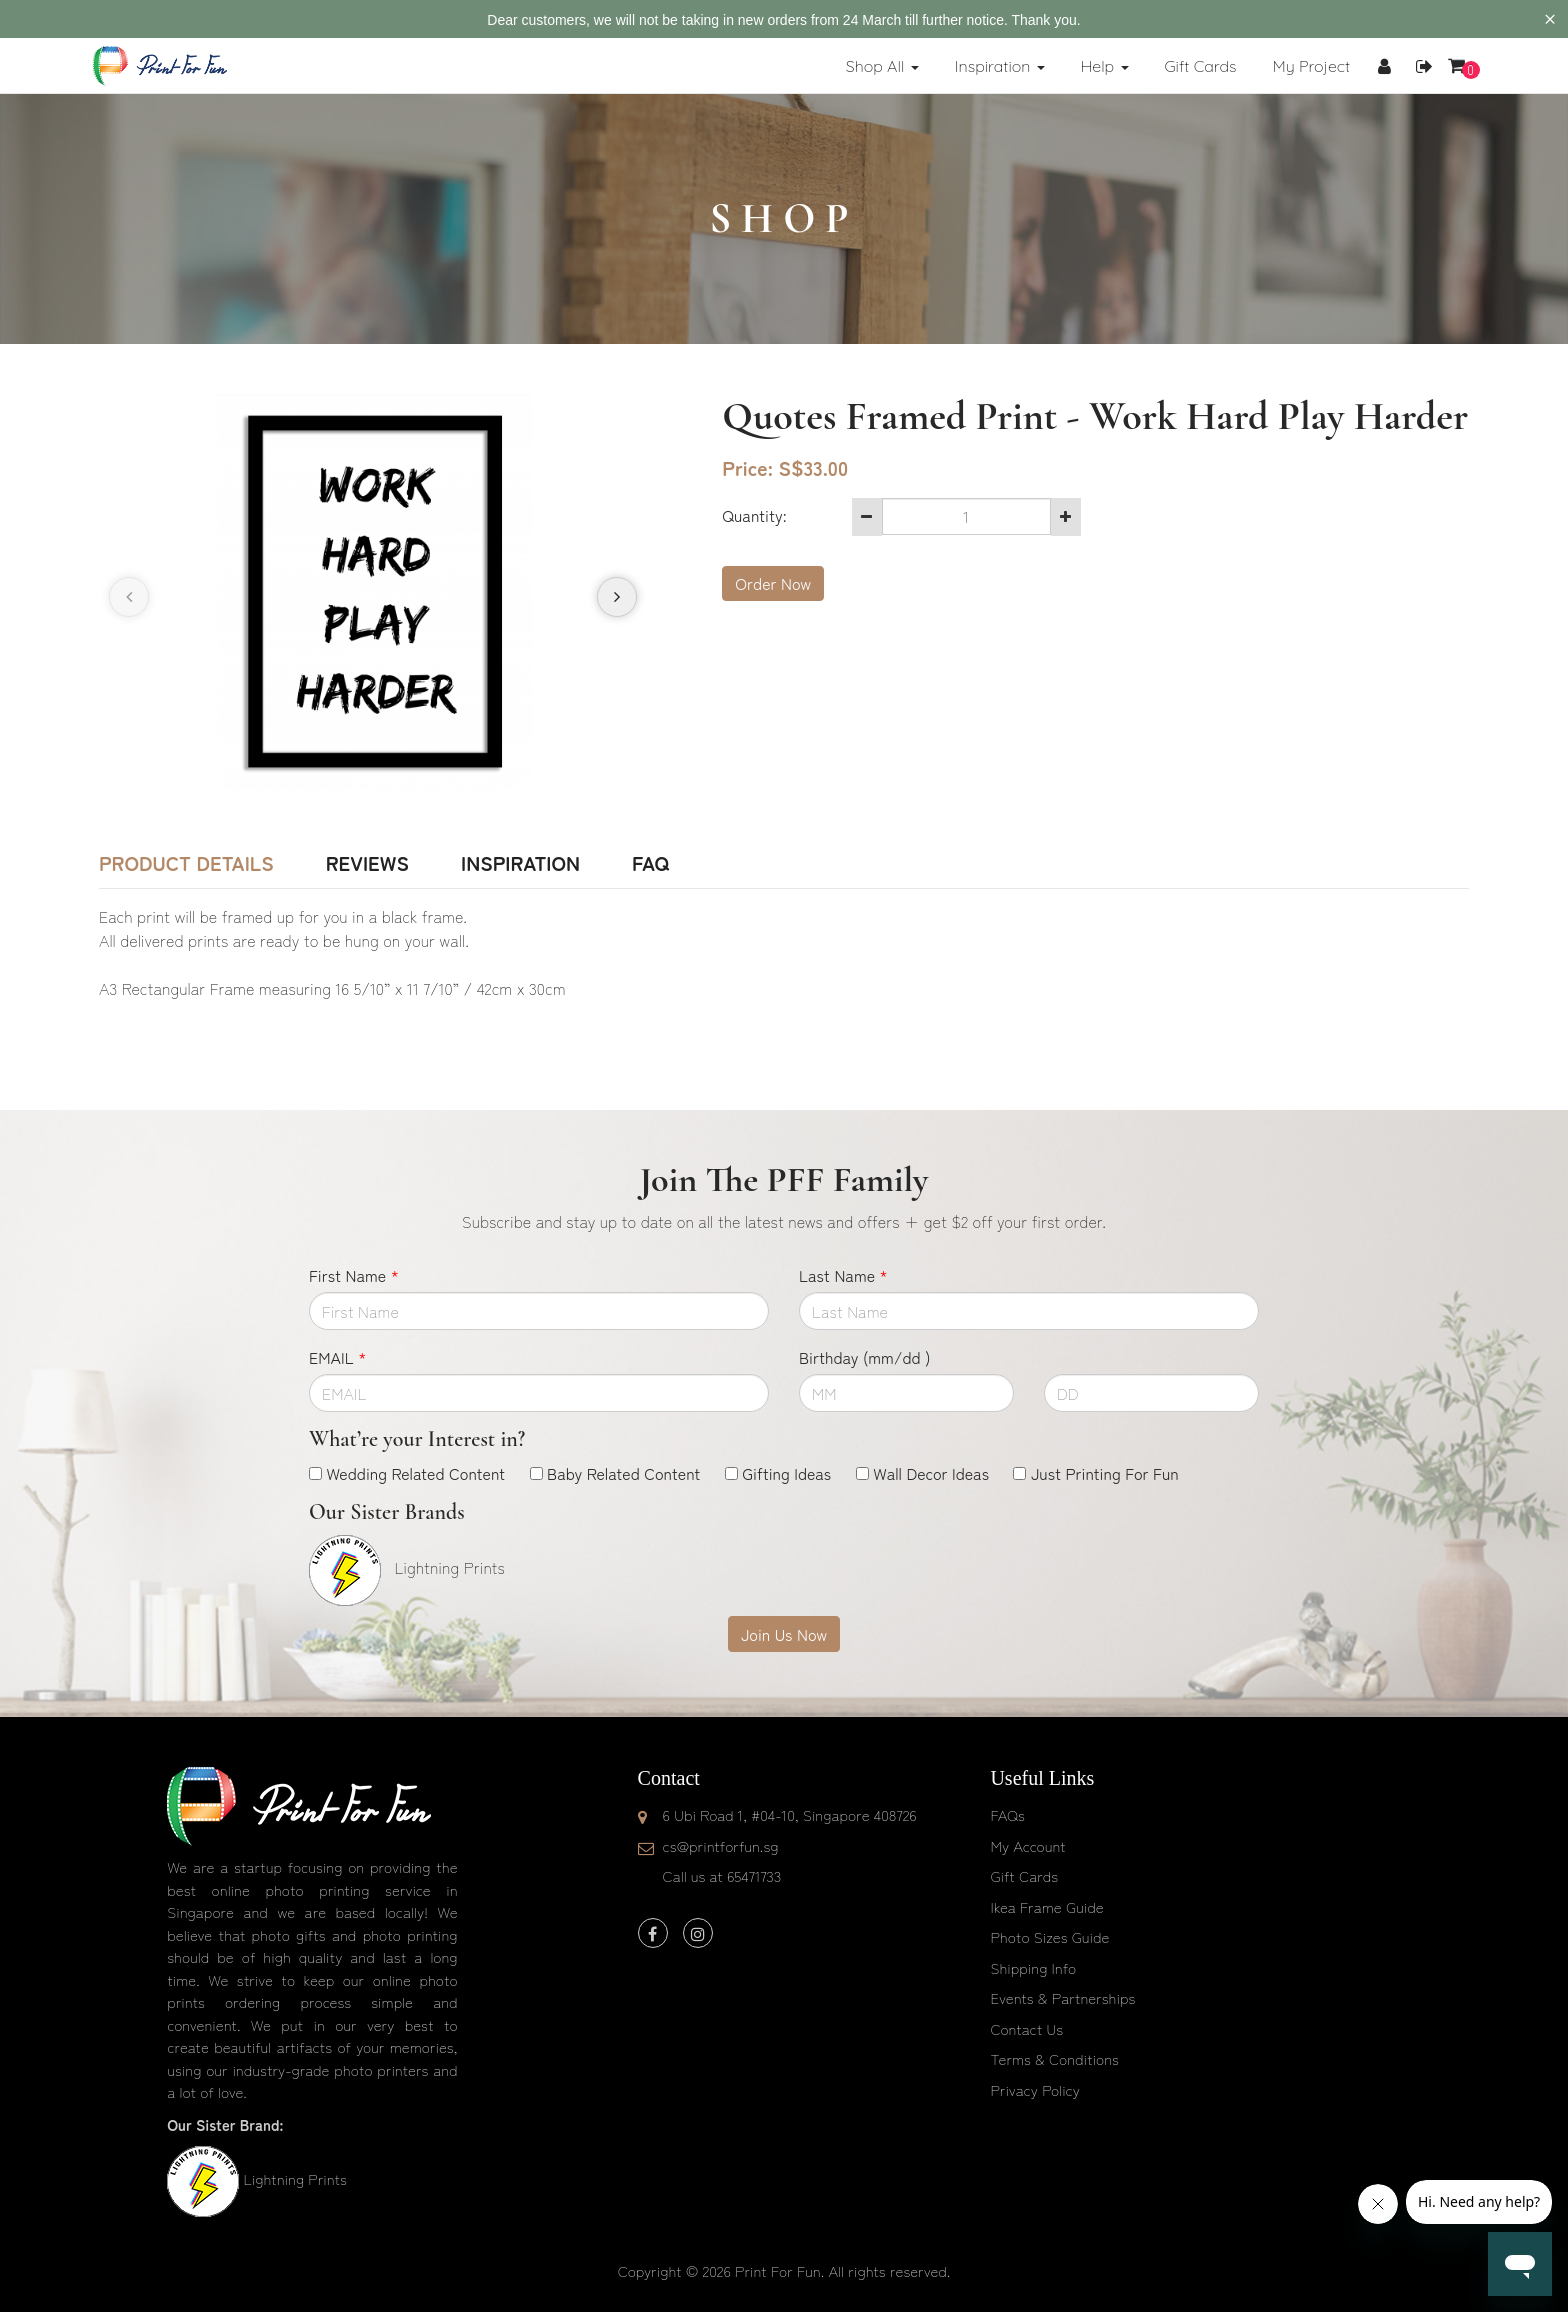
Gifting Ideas (786, 1473)
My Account (1027, 1845)
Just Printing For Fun (1105, 1473)
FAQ (650, 863)
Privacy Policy (1035, 2089)
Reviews (367, 863)
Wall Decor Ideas (931, 1473)
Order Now (773, 583)
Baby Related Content (623, 1473)
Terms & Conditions (1054, 2058)
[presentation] (129, 597)
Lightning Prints (294, 2178)
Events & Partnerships (1062, 1997)
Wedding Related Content (415, 1473)
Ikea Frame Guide (1046, 1906)
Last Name (843, 1275)
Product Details (186, 863)
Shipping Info (1033, 1967)
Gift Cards (1024, 1875)
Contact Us (1026, 2028)
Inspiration (520, 863)
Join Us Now (784, 1634)
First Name (354, 1275)
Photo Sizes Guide (1049, 1936)
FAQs (1007, 1814)
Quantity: (754, 515)
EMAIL (337, 1357)
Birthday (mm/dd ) (864, 1357)
